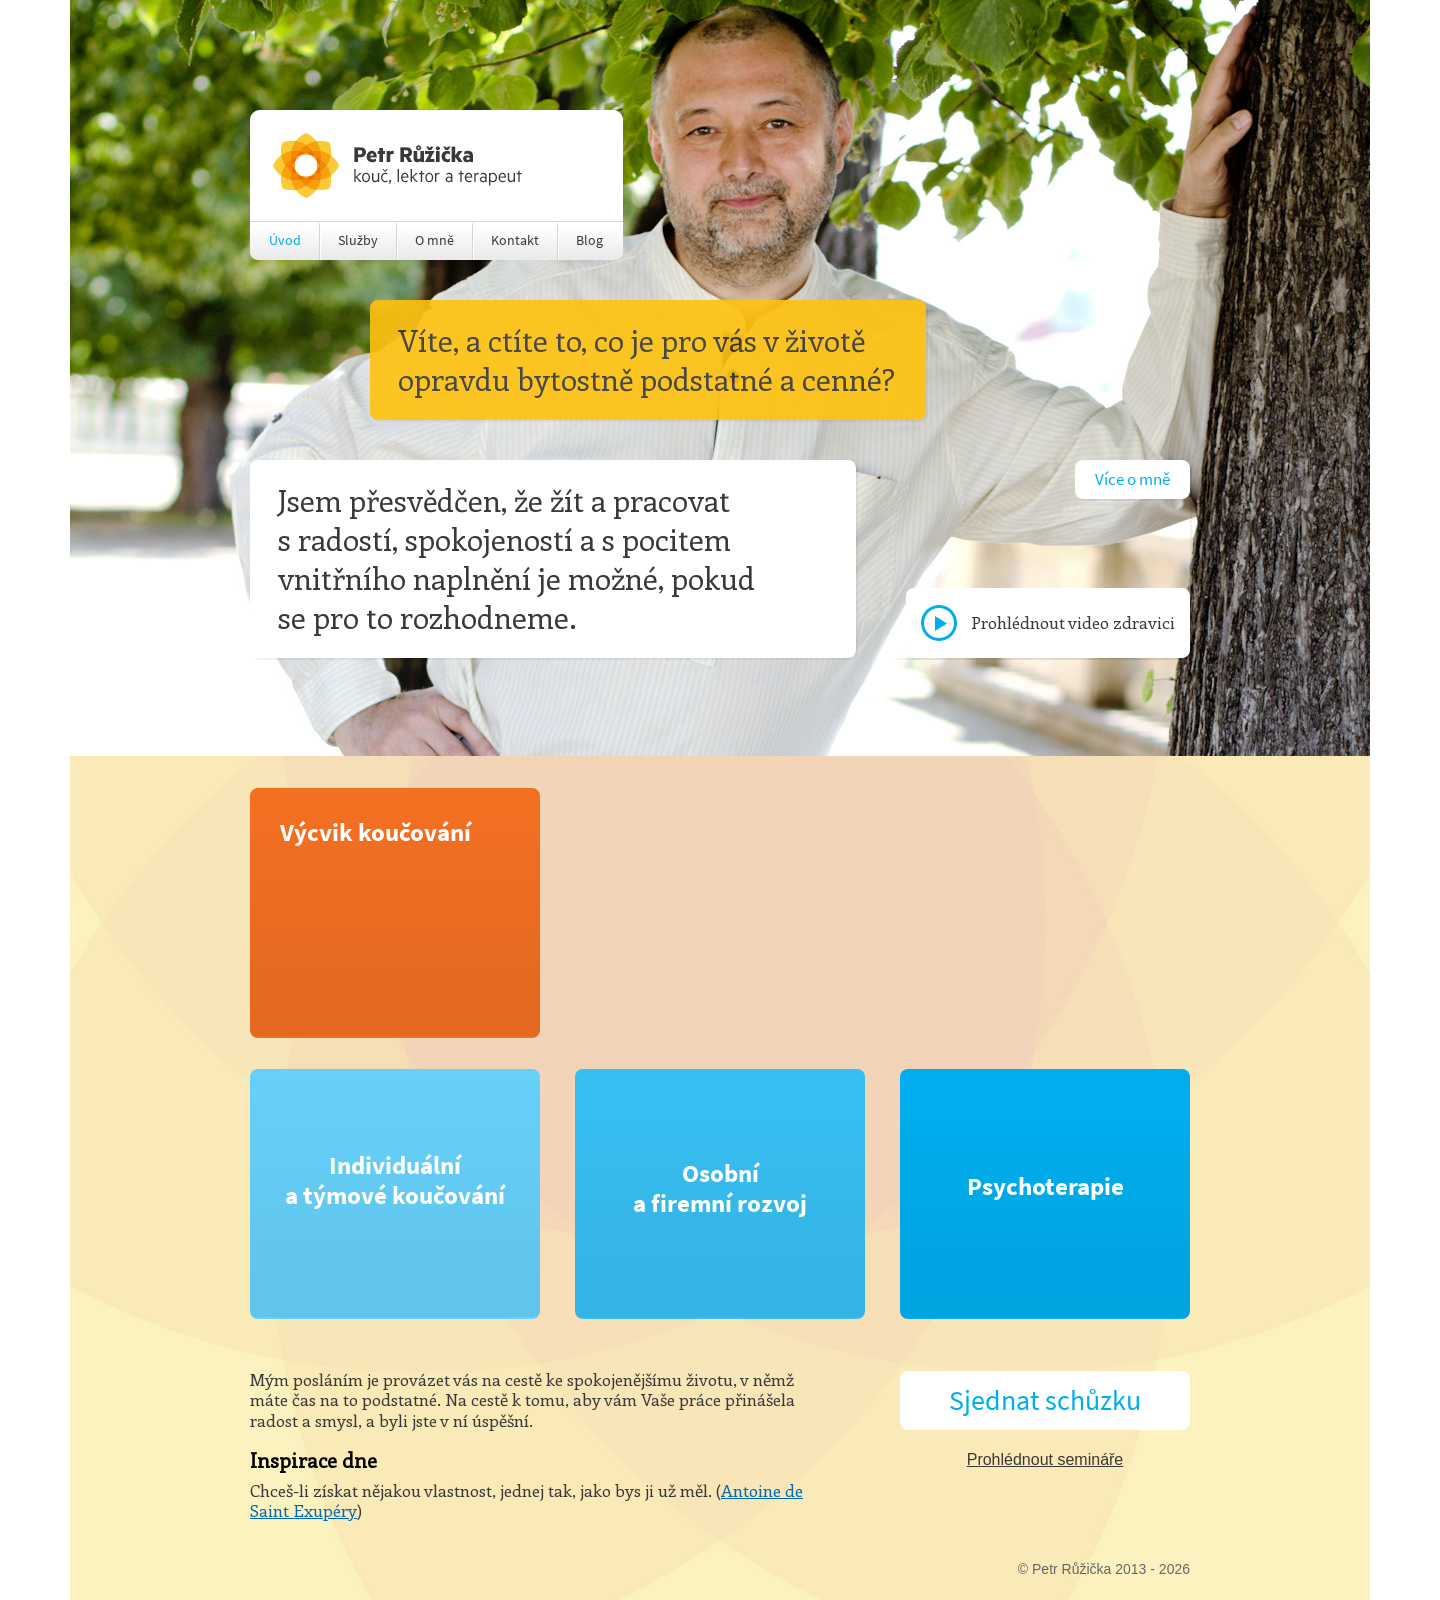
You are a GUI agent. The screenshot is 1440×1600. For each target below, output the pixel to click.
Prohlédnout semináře (1045, 1459)
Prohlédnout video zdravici (1073, 622)
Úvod (285, 240)
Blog (589, 240)
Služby (358, 240)
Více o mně (1132, 479)
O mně (434, 240)
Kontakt (515, 240)
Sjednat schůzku (1045, 1400)
